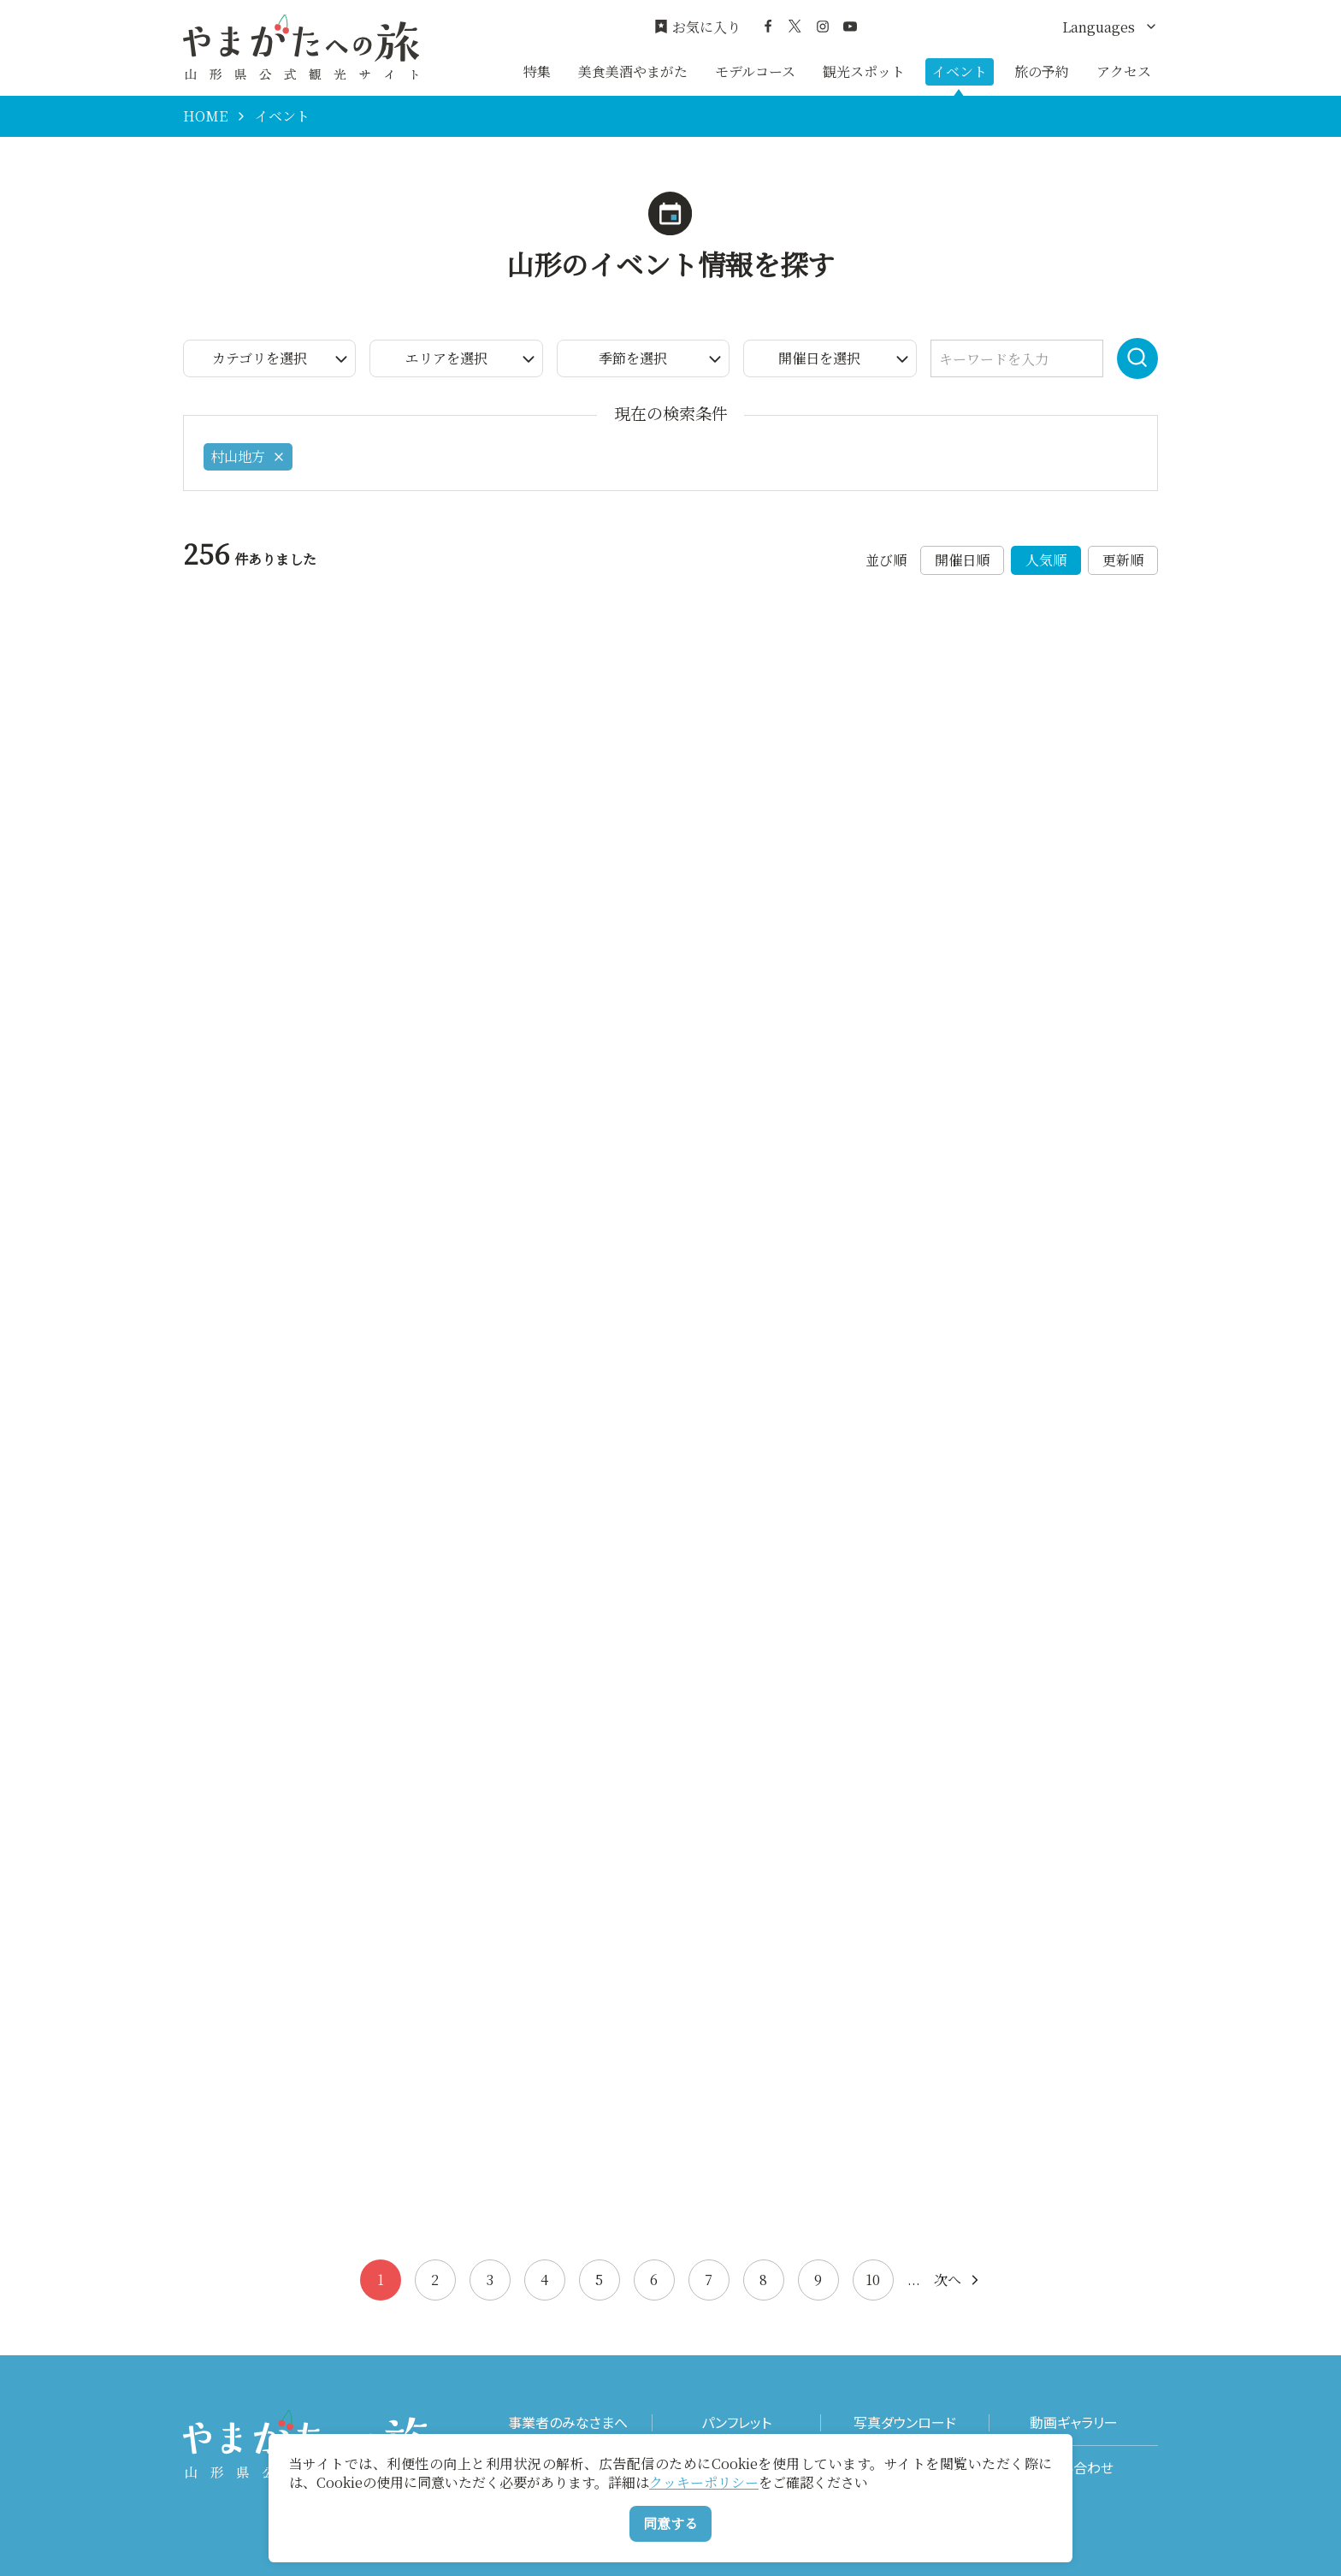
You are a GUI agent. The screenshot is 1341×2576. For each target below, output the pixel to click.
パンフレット (736, 2422)
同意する (670, 2523)
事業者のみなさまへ (568, 2422)
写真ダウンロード (905, 2422)
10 (872, 2279)
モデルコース (755, 71)
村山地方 (248, 456)
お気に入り (697, 27)
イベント (959, 71)
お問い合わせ (1074, 2468)
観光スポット (864, 71)
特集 (537, 71)
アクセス (1123, 71)
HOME (205, 116)
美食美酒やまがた (633, 71)
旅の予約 (1041, 71)
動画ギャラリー (1074, 2422)
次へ (958, 2280)
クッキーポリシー (704, 2482)
